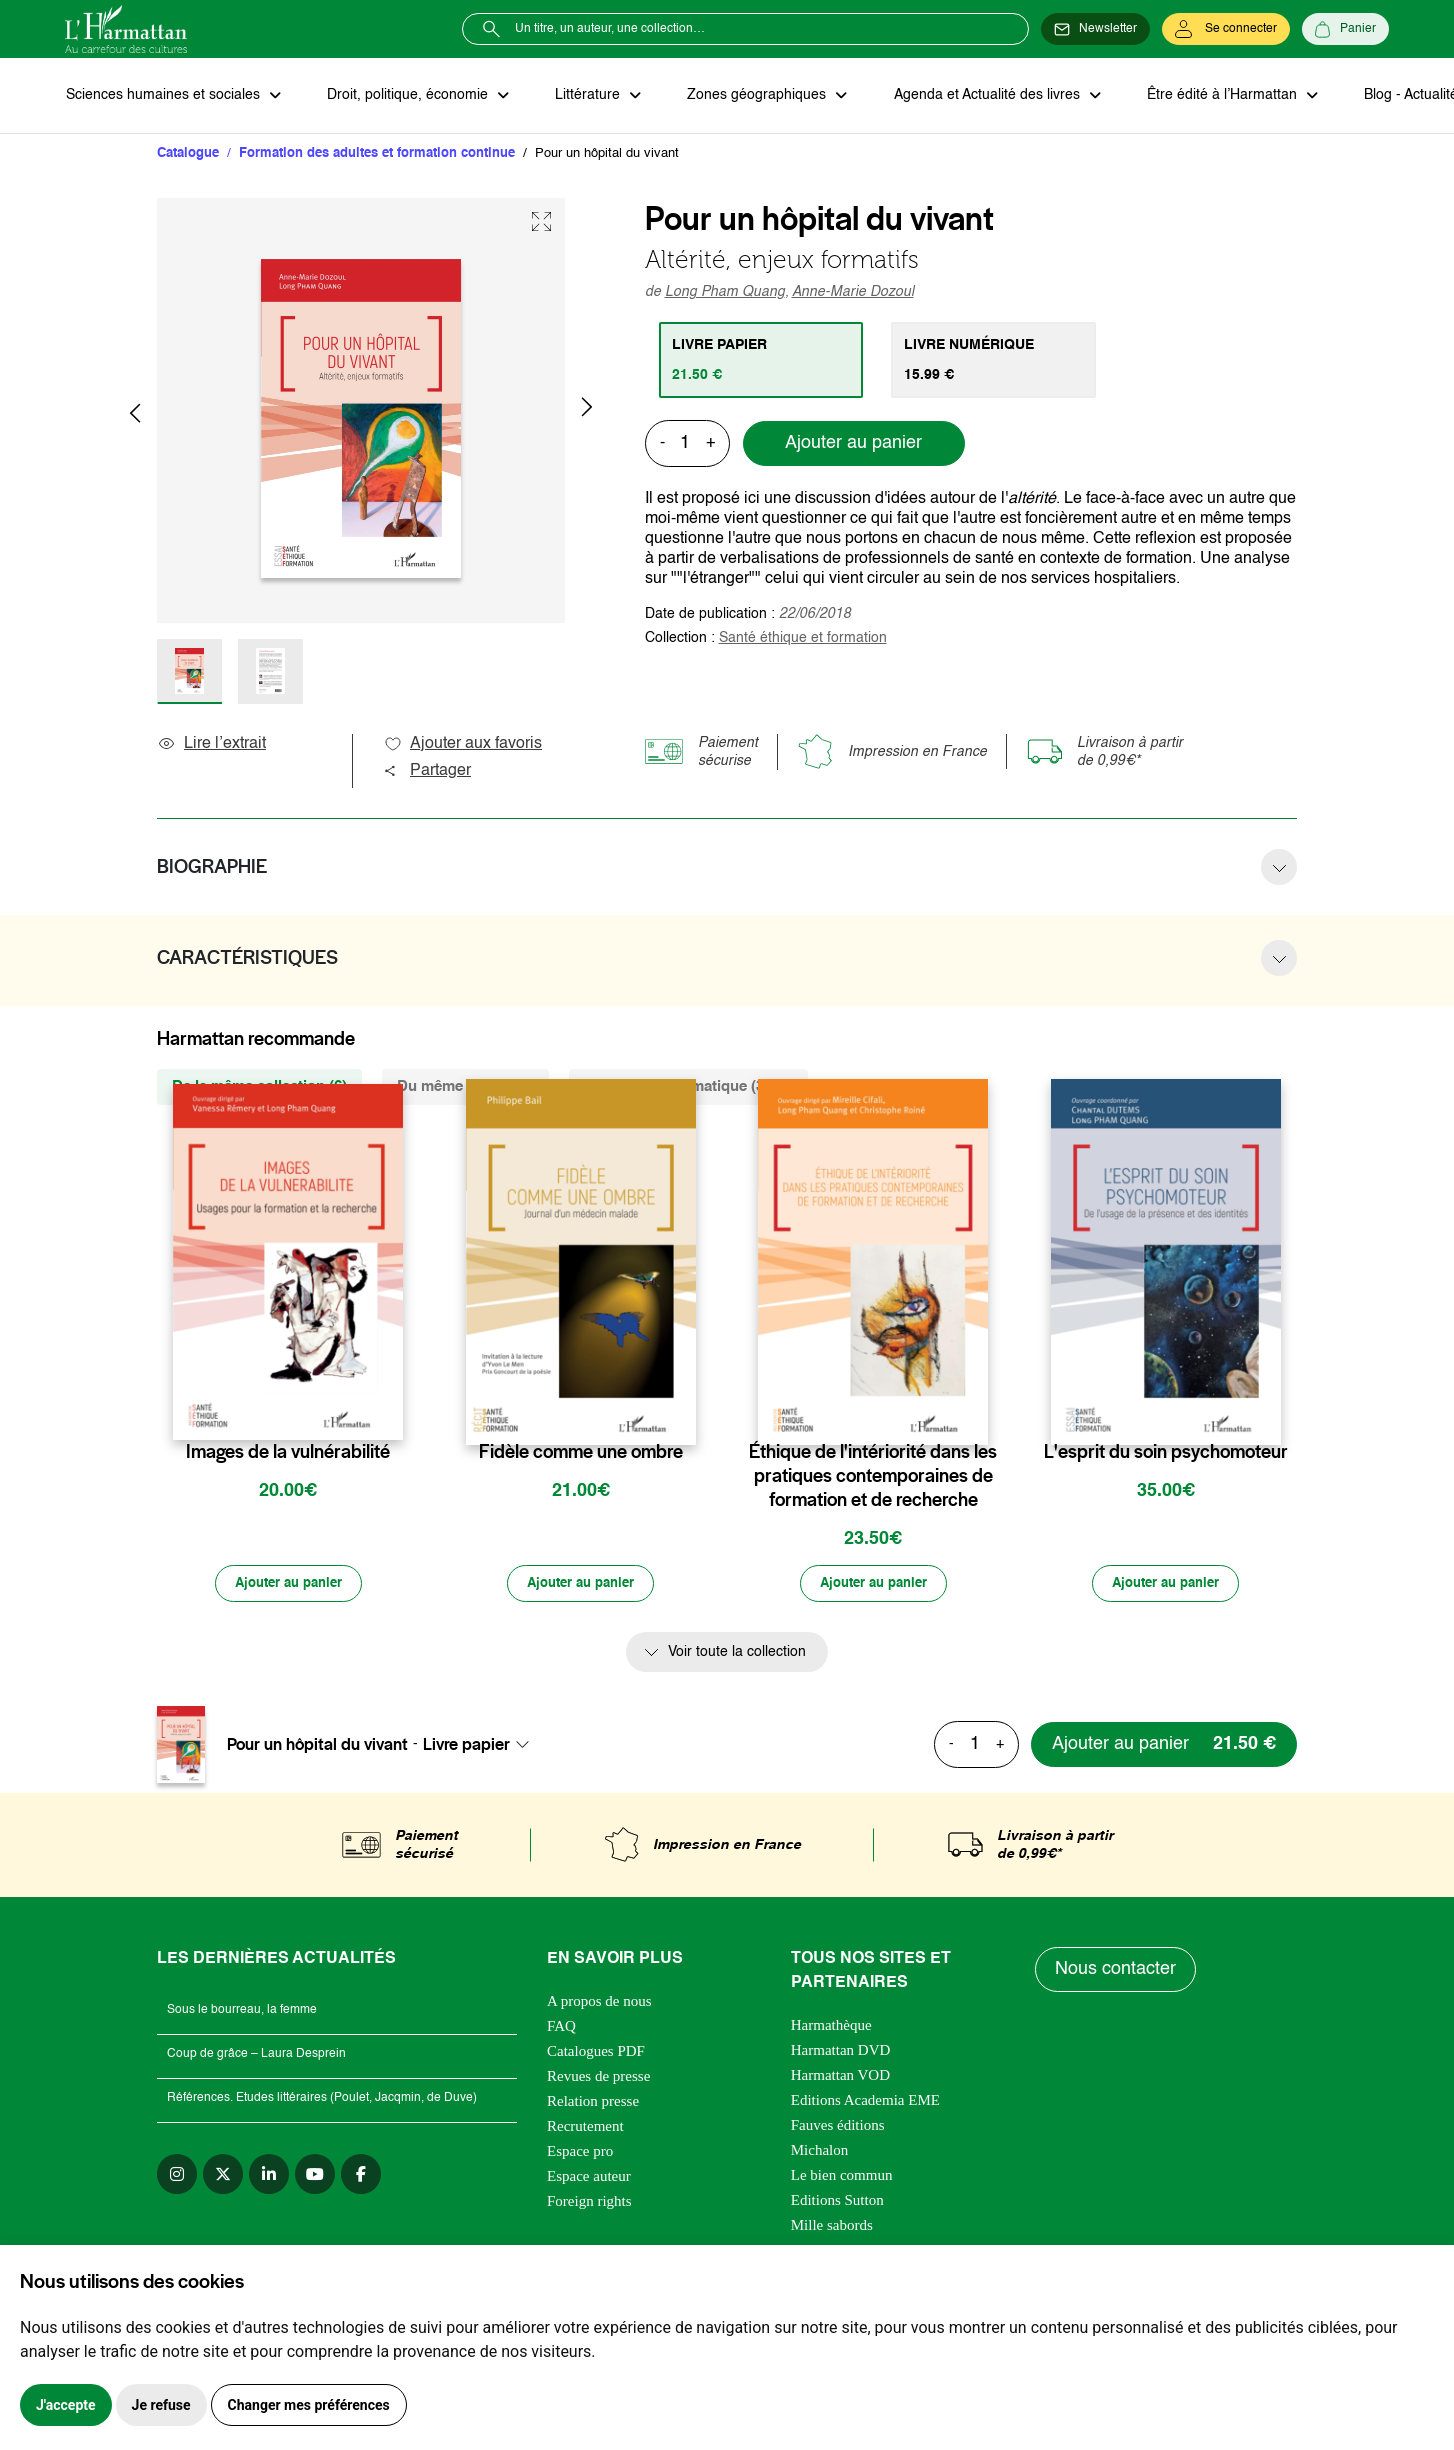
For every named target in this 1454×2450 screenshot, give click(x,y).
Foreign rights (589, 2203)
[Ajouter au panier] (288, 1586)
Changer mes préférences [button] (309, 2405)
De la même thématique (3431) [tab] (688, 1087)
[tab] (762, 361)
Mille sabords (832, 2227)
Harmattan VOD (840, 2077)
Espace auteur (589, 2178)
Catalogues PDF (596, 2053)
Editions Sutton (837, 2202)
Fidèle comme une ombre (581, 1453)
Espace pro (580, 2153)
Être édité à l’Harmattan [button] (1212, 96)
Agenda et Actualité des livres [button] (979, 96)
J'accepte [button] (66, 2405)
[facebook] (361, 2176)
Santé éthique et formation (803, 639)
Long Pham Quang (725, 293)
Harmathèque (831, 2027)
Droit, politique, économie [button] (406, 96)
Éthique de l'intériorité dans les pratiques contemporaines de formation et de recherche (873, 1477)
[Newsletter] (1095, 29)
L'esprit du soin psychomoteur (1166, 1453)
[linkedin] (269, 2176)
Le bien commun (842, 2177)
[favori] (390, 1413)
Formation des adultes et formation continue (377, 154)
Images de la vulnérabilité (288, 1453)
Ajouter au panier (853, 445)
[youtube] (315, 2176)
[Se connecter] (1226, 29)
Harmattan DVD (841, 2052)
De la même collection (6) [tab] (259, 1087)
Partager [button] (427, 772)
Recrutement (585, 2128)
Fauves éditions (838, 2127)
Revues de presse (598, 2078)
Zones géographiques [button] (751, 96)
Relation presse (593, 2103)
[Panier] (1345, 29)
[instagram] (177, 2176)
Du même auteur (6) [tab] (465, 1087)
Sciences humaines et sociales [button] (164, 96)
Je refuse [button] (161, 2405)
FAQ (561, 2028)
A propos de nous (599, 2003)
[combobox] (482, 1747)
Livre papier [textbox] (466, 1747)
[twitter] (223, 2176)
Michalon (820, 2152)
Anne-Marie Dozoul (853, 293)
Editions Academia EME (865, 2102)
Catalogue (188, 154)
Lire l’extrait (211, 745)
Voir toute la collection (737, 1655)
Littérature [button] (584, 96)
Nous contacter (1116, 1972)
